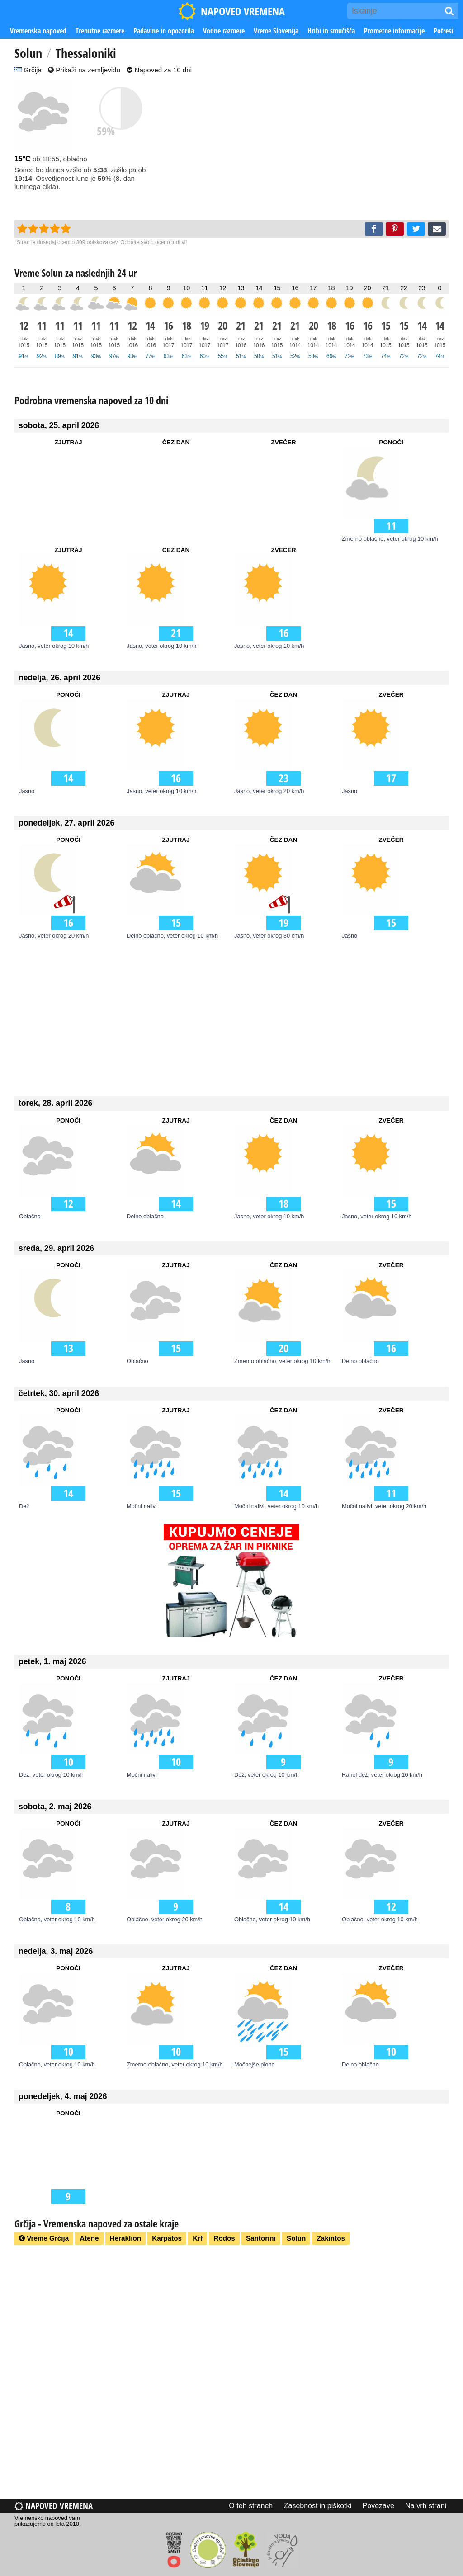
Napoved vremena (53, 2506)
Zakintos (331, 2238)
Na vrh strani (425, 2506)
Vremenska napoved (38, 31)
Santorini (261, 2238)
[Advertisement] (317, 148)
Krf (198, 2238)
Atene (89, 2238)
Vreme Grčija (44, 2238)
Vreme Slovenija (276, 31)
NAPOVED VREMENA (231, 11)
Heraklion (125, 2238)
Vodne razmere (224, 31)
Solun (296, 2238)
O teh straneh (251, 2506)
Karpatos (167, 2238)
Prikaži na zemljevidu (84, 70)
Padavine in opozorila (163, 31)
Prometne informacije (394, 31)
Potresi (443, 31)
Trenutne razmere (100, 31)
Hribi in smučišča (331, 31)
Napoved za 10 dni (159, 70)
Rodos (224, 2238)
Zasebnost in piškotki (317, 2506)
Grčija (28, 70)
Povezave (378, 2506)
